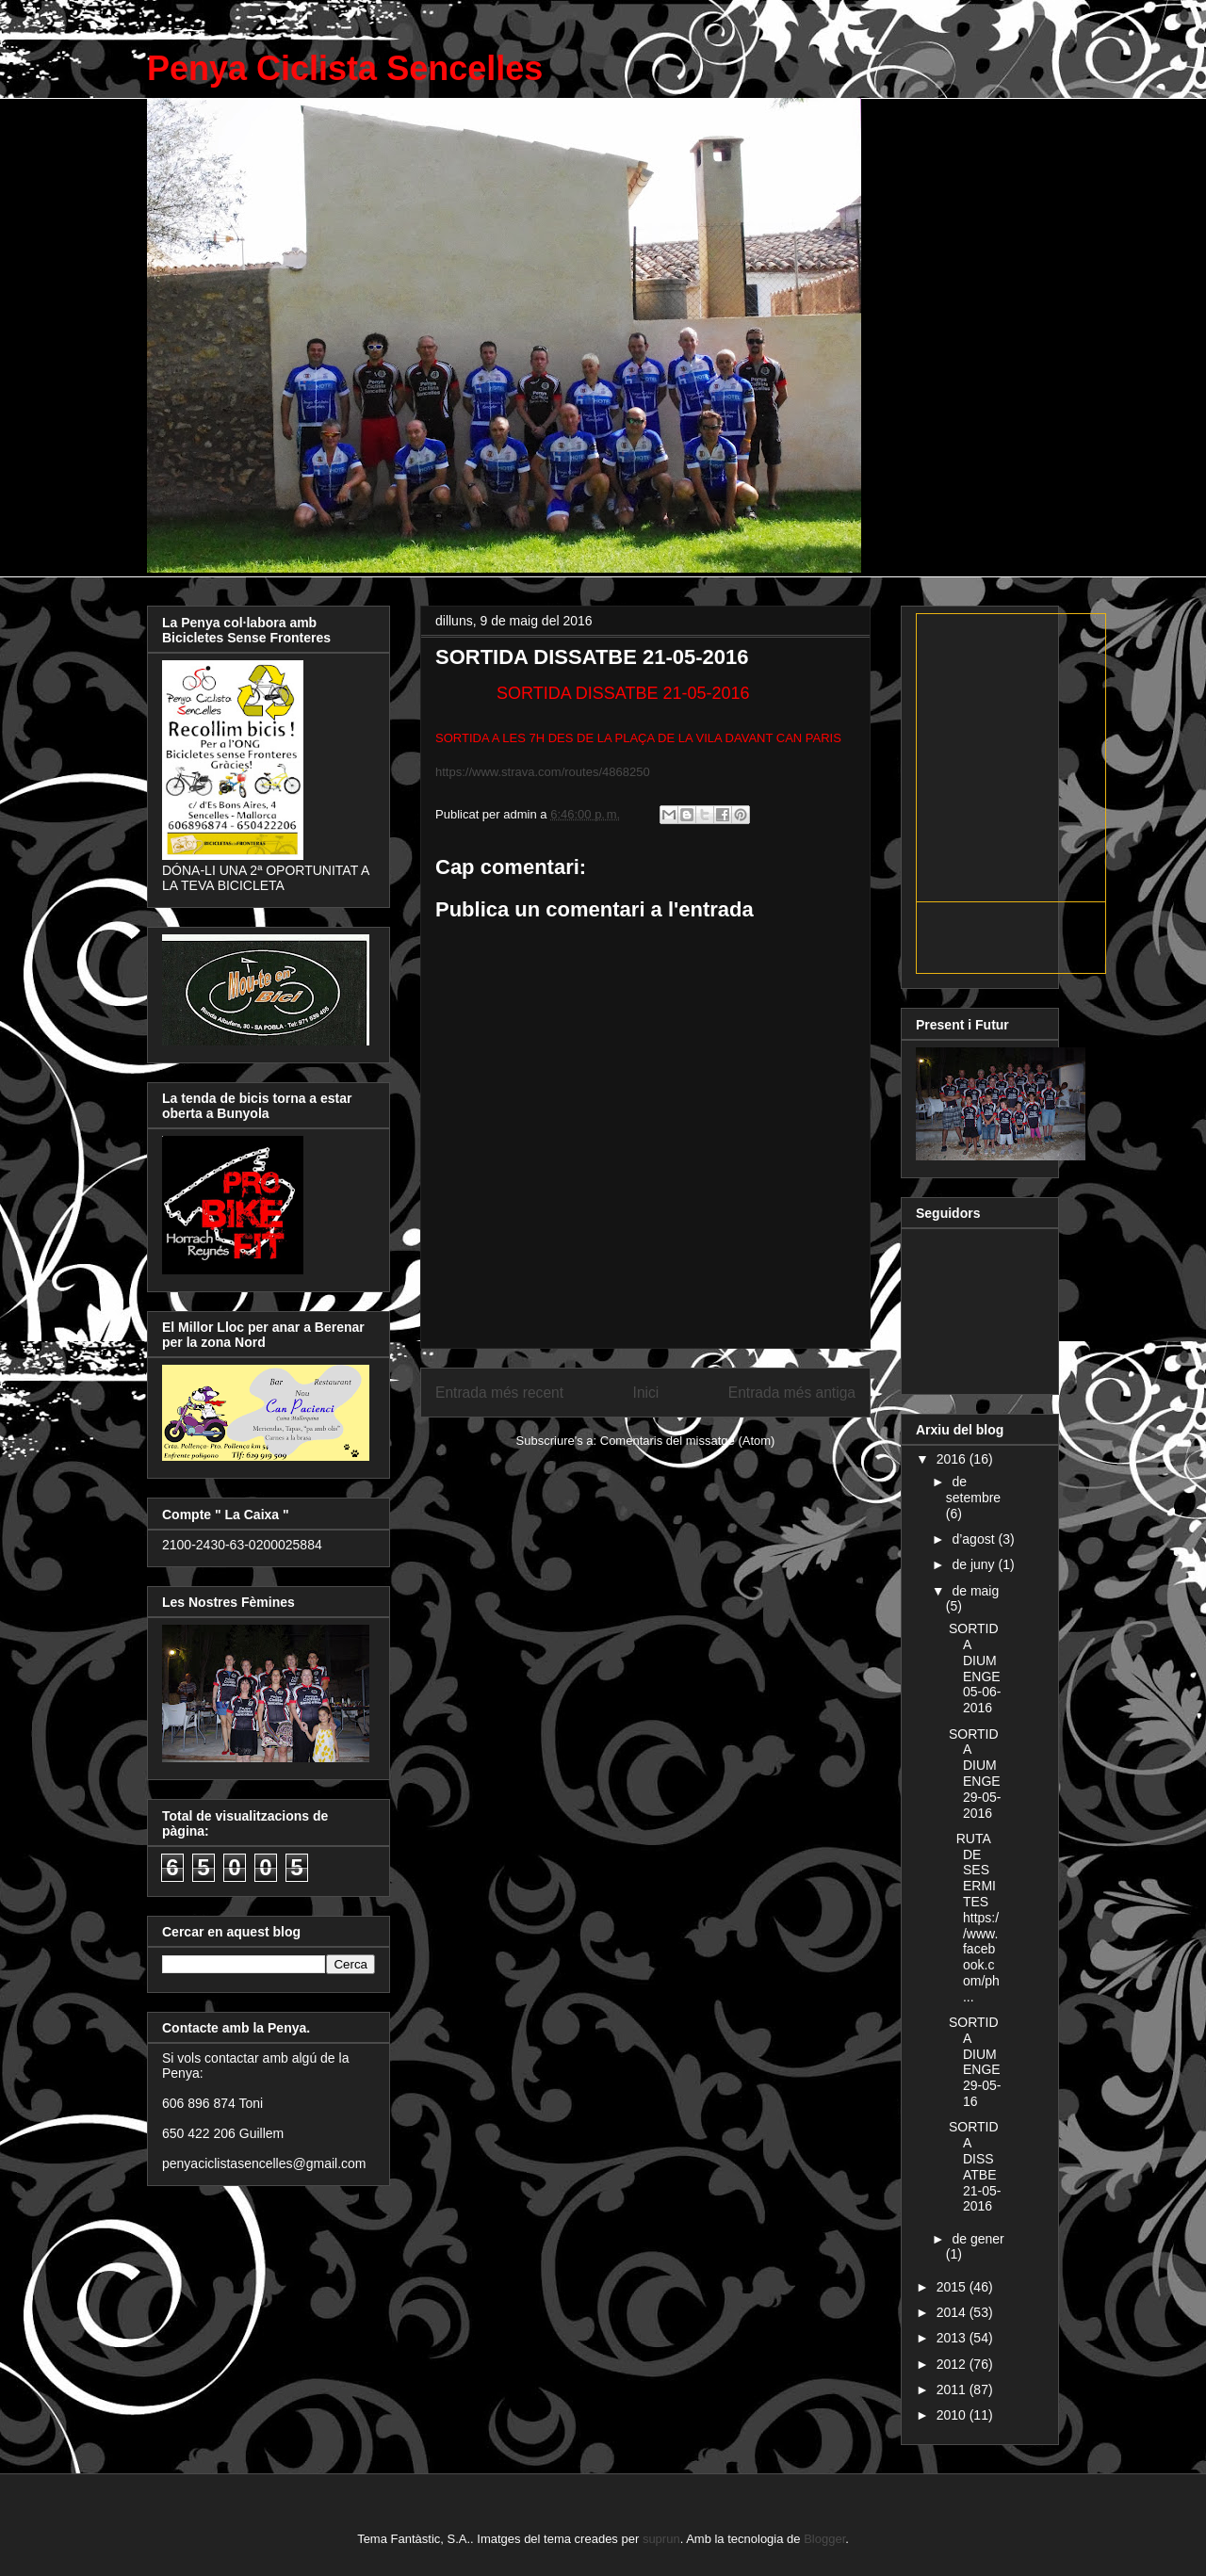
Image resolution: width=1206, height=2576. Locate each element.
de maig (975, 1590)
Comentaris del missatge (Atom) (687, 1441)
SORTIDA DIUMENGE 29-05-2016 (975, 1773)
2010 (953, 2414)
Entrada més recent (499, 1393)
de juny (975, 1564)
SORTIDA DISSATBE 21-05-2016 (975, 2166)
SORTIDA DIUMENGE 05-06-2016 (975, 1668)
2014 (953, 2312)
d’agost (975, 1539)
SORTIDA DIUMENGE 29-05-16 (975, 2062)
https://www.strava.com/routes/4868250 (542, 772)
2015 (953, 2286)
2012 (953, 2364)
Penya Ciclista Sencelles (345, 68)
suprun (661, 2539)
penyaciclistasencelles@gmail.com (264, 2163)
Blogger (824, 2539)
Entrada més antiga (792, 1393)
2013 (953, 2337)
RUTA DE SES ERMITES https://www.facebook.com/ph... (974, 1917)
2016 (953, 1458)
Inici (646, 1393)
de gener (977, 2238)
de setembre (973, 1489)
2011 (953, 2389)
